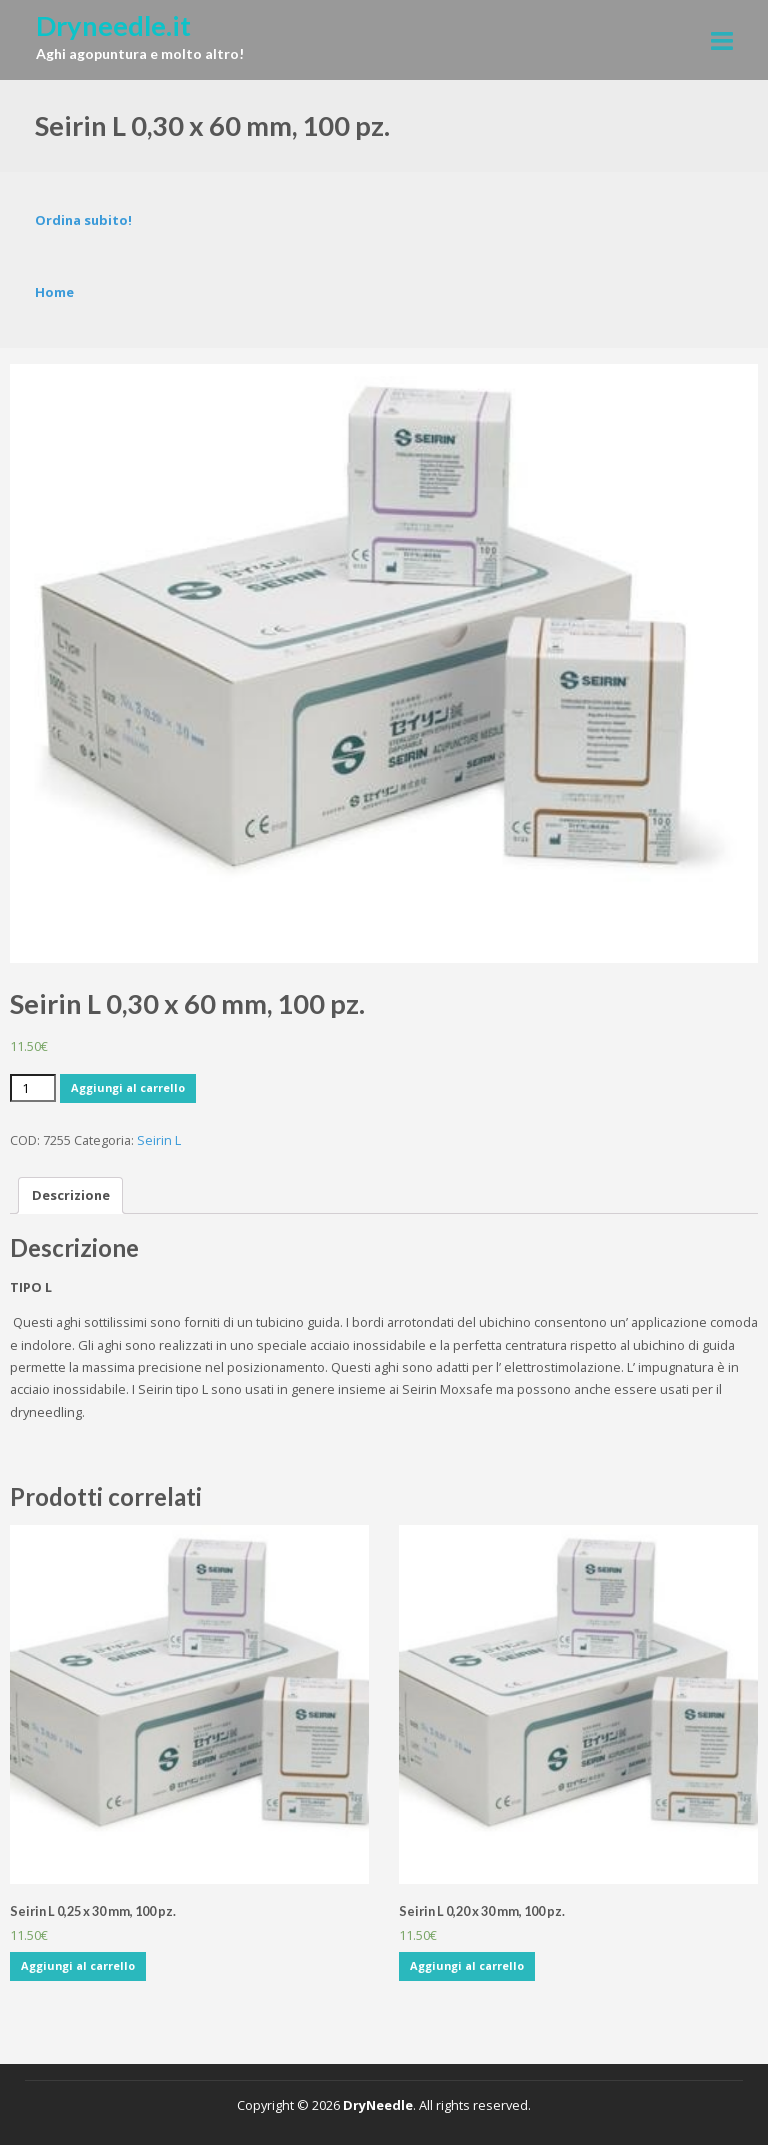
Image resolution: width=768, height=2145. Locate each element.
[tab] (71, 1195)
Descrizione (71, 1195)
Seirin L (159, 1140)
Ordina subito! (83, 220)
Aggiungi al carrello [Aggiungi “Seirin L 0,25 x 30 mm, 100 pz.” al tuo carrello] (78, 1965)
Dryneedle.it (113, 25)
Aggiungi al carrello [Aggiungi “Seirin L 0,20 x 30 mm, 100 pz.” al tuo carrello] (467, 1965)
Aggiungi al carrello (128, 1087)
